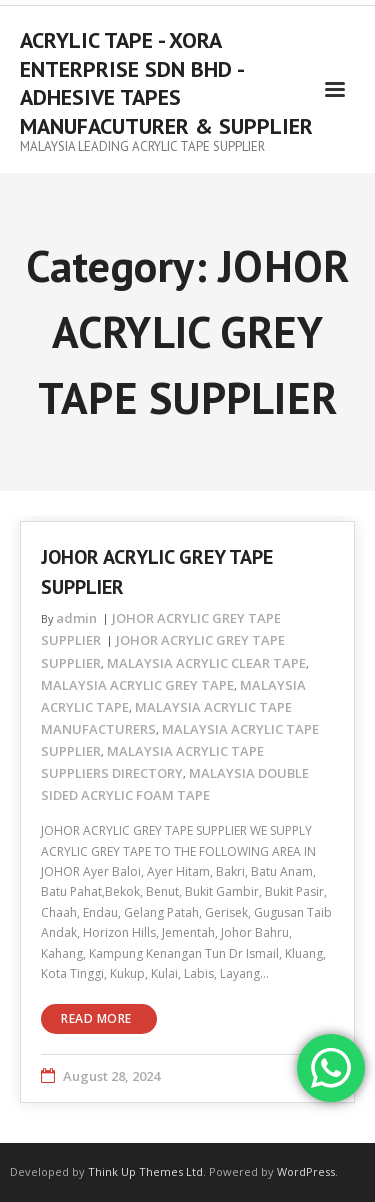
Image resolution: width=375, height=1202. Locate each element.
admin (76, 618)
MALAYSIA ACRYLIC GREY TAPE (137, 685)
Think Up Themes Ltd (145, 1171)
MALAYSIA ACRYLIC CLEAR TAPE (206, 663)
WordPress (306, 1171)
